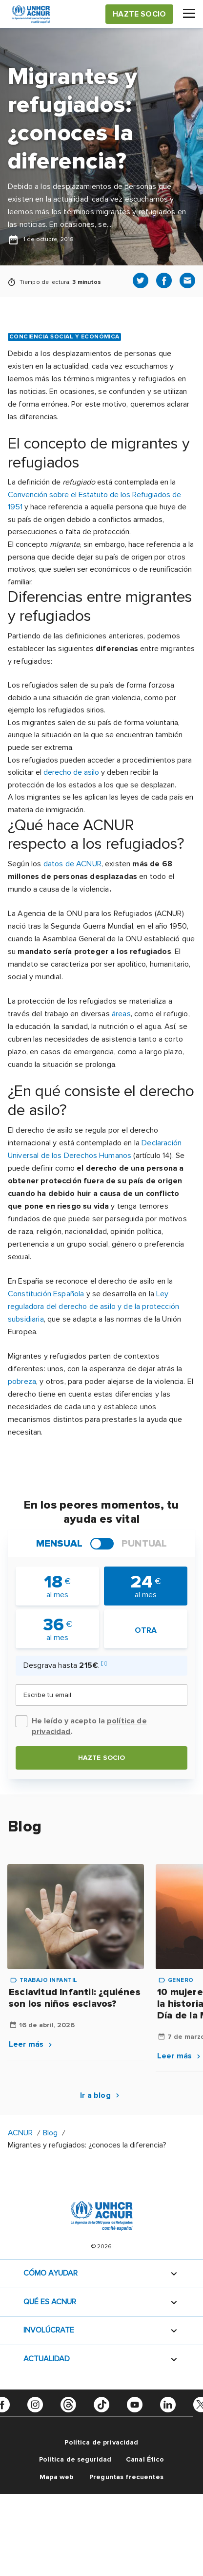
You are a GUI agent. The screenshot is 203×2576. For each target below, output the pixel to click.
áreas (121, 1014)
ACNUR (20, 2133)
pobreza (22, 1381)
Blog (50, 2133)
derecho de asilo (71, 772)
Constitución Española (46, 1294)
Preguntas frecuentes (126, 2477)
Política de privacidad (101, 2442)
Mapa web (56, 2477)
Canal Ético (145, 2459)
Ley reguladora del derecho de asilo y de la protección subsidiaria (93, 1306)
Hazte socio (101, 1758)
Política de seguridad (75, 2459)
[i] (104, 1663)
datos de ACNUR (72, 864)
